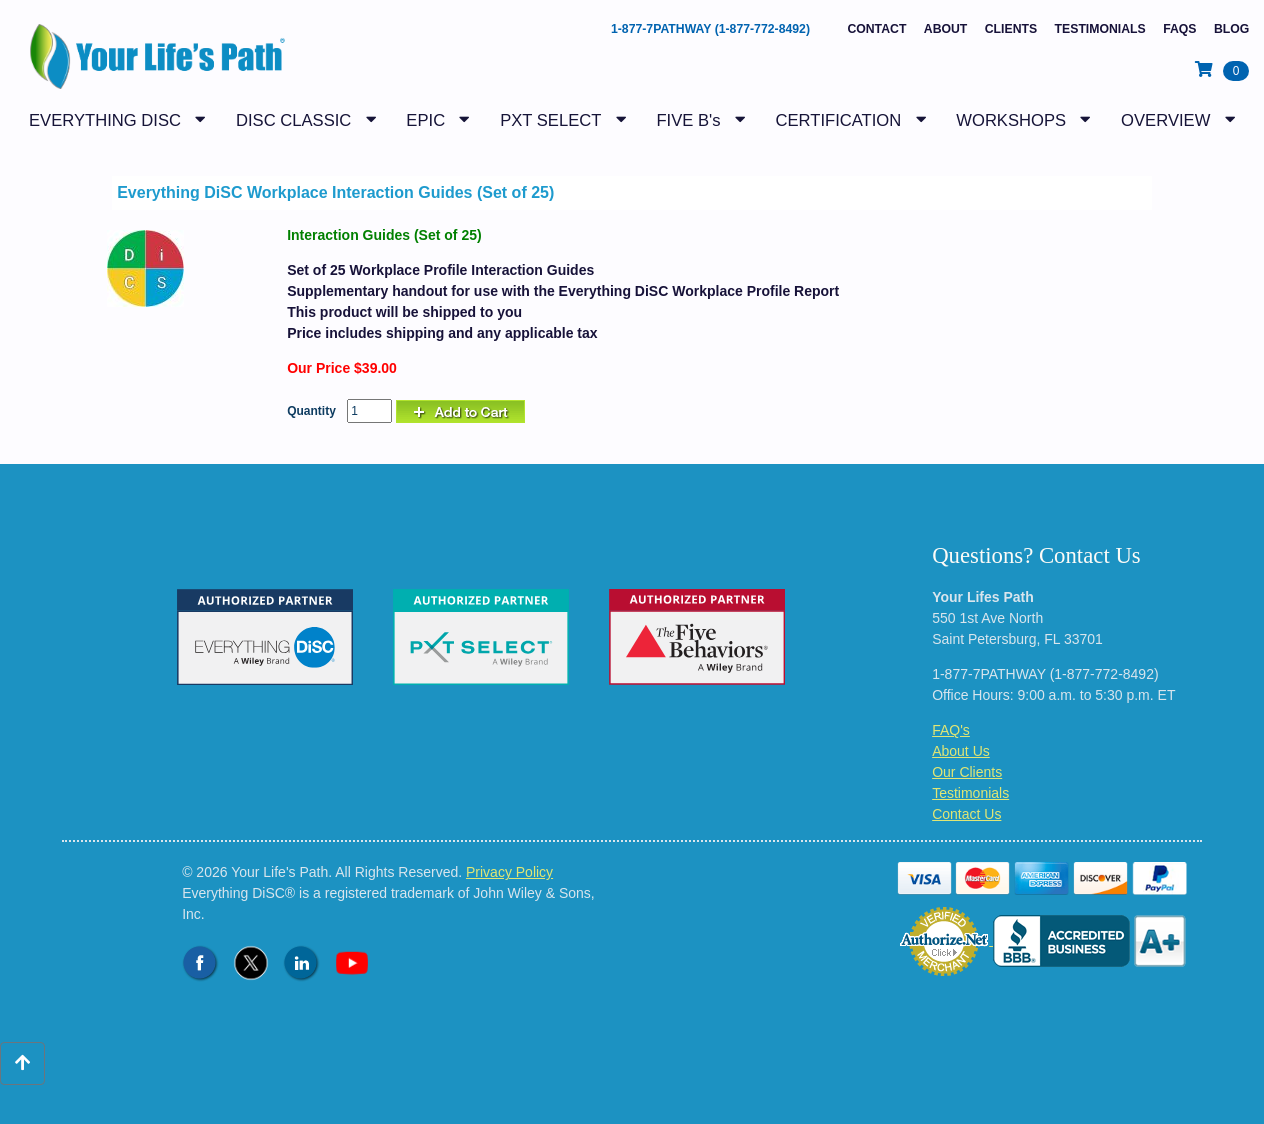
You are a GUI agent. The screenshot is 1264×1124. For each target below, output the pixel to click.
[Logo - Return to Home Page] (152, 61)
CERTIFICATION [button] (838, 120)
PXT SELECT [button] (550, 120)
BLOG (1231, 29)
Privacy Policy (509, 872)
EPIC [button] (425, 120)
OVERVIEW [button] (1165, 120)
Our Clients (967, 772)
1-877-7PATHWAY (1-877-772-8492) (710, 29)
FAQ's (951, 730)
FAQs (1179, 29)
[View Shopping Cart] (1222, 70)
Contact (876, 29)
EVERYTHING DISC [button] (105, 120)
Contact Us (966, 814)
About (946, 29)
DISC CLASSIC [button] (293, 120)
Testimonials (1100, 29)
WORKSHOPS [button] (1011, 120)
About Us (961, 751)
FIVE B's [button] (688, 120)
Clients (1011, 29)
